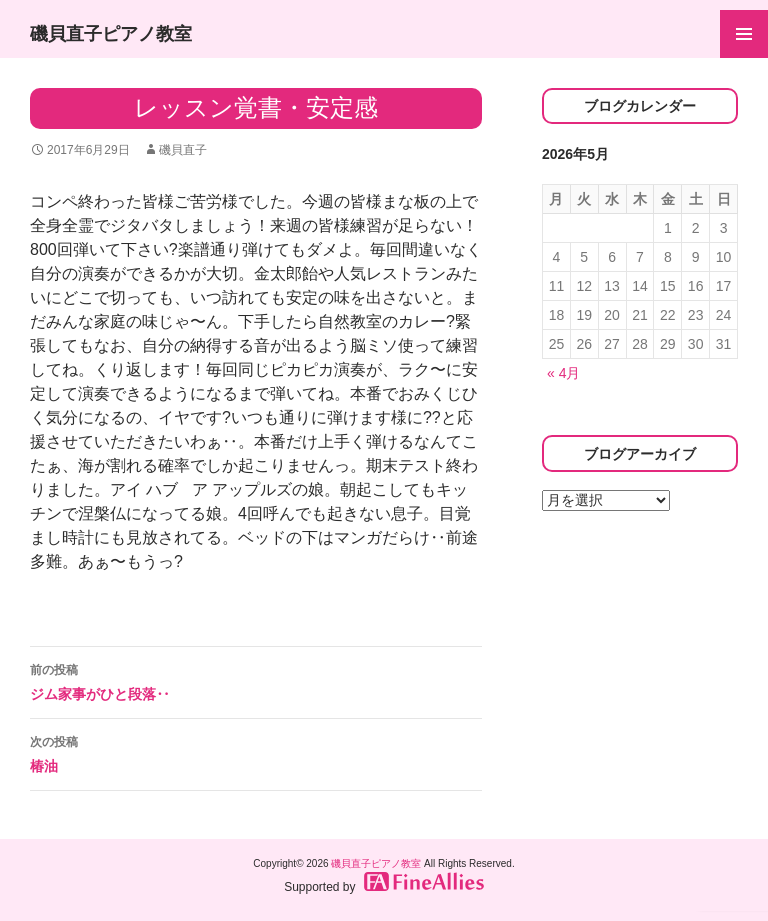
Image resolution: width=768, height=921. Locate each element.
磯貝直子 (183, 150)
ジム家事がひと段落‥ (256, 680)
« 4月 (563, 373)
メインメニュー (744, 34)
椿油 (256, 752)
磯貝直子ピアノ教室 (111, 34)
